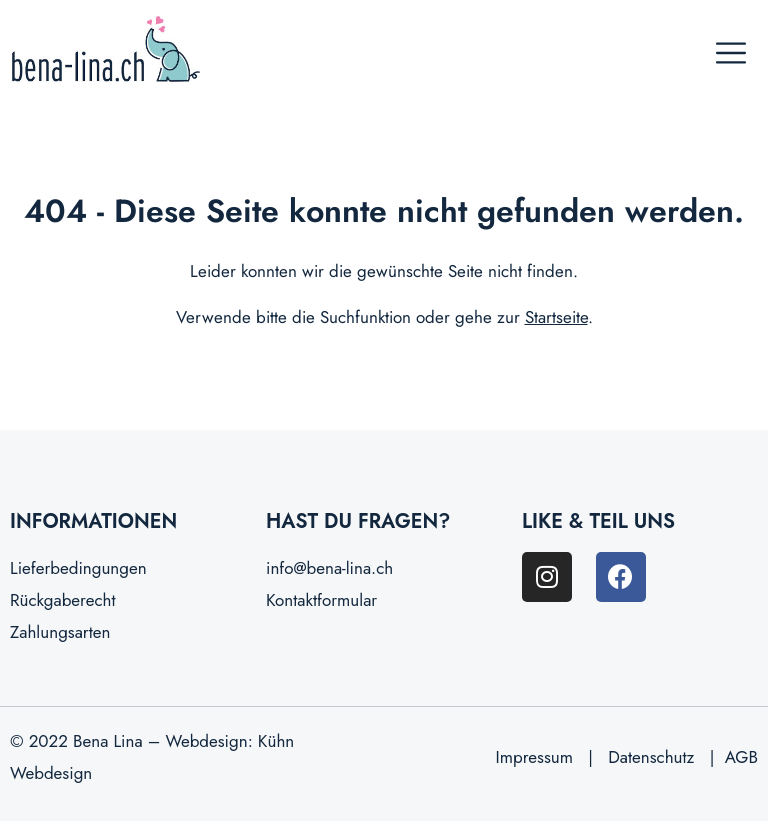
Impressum (534, 757)
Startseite (556, 317)
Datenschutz (651, 757)
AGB (741, 757)
